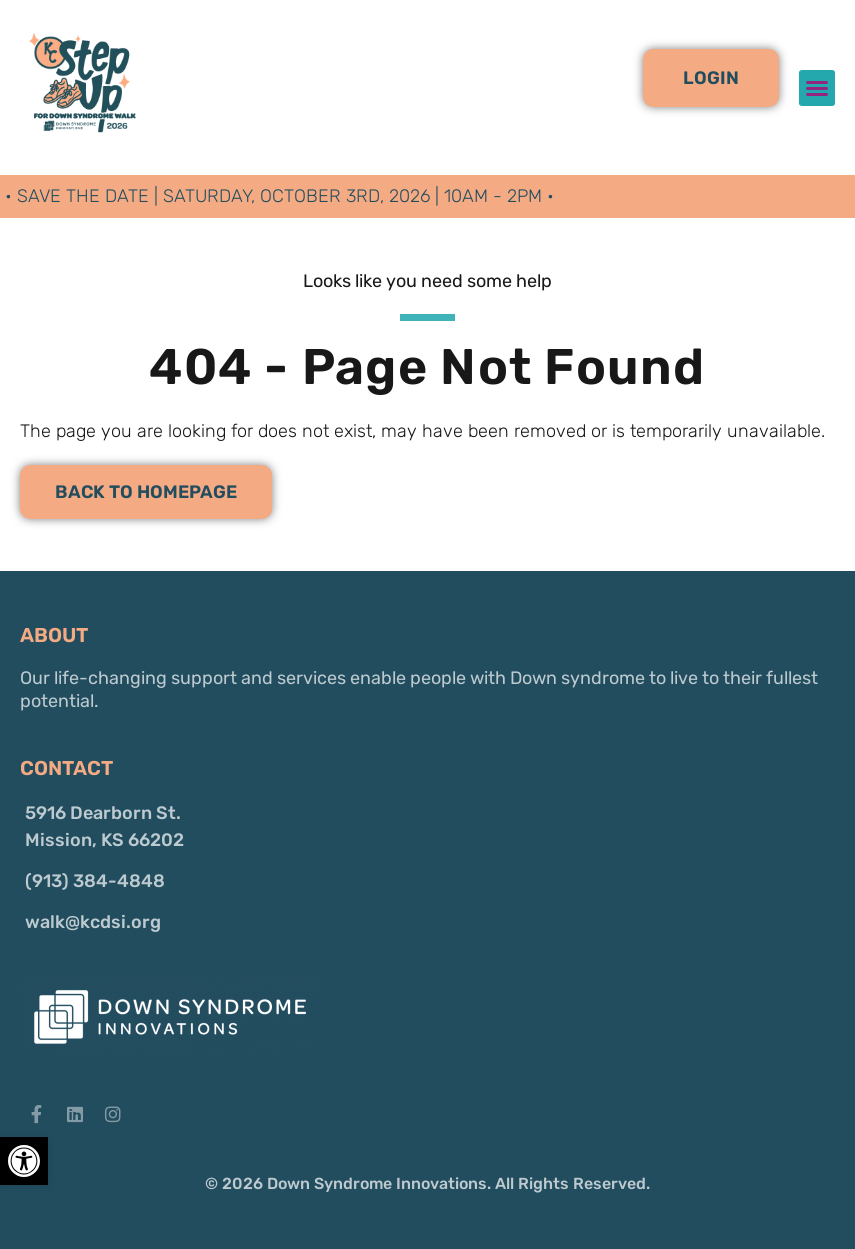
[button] (711, 78)
